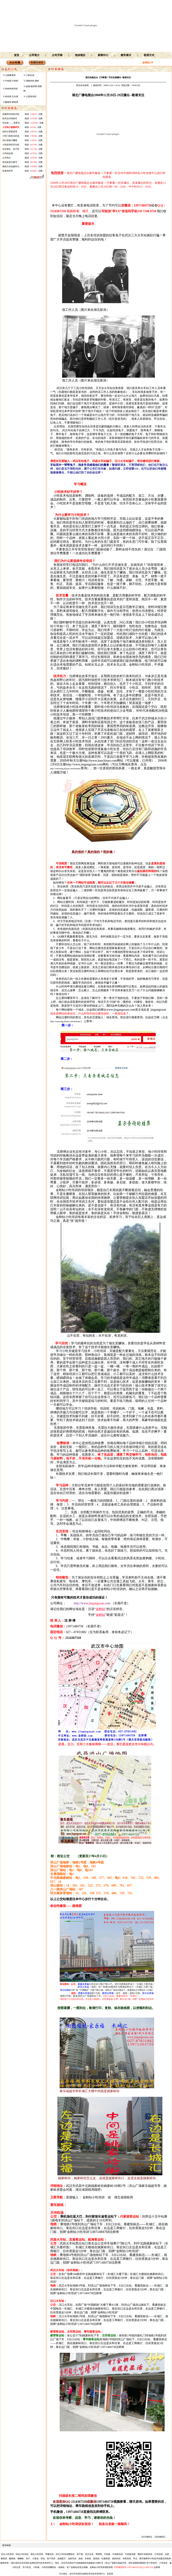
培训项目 (80, 55)
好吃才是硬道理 (9, 131)
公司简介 (34, 55)
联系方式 (149, 55)
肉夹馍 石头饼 (11, 96)
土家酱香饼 (10, 75)
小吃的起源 (7, 153)
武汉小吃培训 (7, 2554)
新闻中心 (103, 55)
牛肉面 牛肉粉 (11, 81)
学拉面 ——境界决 (11, 123)
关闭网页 (160, 2537)
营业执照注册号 (9, 162)
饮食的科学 (7, 171)
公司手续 (57, 55)
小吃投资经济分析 (10, 144)
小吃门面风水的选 (10, 136)
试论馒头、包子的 (10, 149)
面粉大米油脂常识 (10, 166)
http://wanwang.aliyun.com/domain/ (65, 768)
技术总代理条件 (9, 118)
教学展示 (126, 55)
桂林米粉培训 (11, 88)
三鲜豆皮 (30, 75)
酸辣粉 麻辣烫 (11, 102)
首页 (16, 55)
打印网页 (147, 2537)
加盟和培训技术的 (10, 114)
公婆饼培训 (31, 96)
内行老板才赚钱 (9, 140)
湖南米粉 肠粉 (32, 81)
